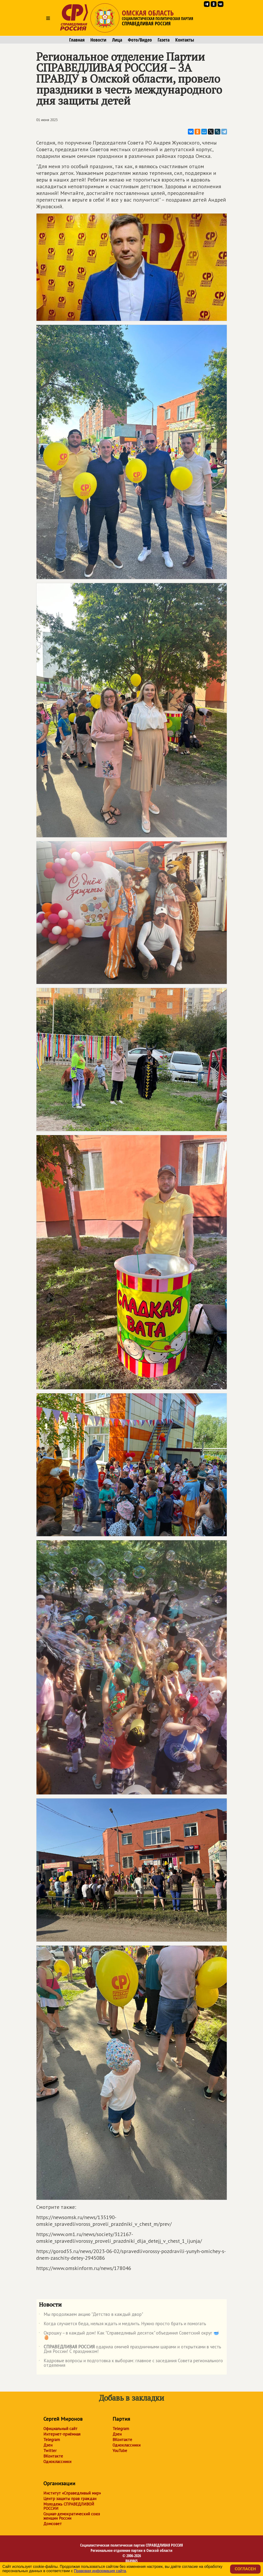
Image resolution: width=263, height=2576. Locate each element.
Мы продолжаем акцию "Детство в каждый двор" (91, 2315)
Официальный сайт (60, 2428)
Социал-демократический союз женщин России (71, 2516)
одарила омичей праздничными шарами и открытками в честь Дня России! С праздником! (130, 2349)
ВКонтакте (53, 2456)
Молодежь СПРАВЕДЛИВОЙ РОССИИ (68, 2506)
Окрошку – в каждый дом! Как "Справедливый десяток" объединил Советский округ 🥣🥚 (129, 2335)
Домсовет (52, 2524)
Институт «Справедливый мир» (72, 2493)
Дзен (47, 2445)
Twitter (50, 2450)
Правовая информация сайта (100, 2571)
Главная (77, 40)
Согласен (245, 2569)
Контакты (184, 40)
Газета (164, 40)
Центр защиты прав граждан (69, 2498)
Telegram (51, 2439)
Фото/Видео (140, 40)
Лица (117, 40)
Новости (98, 40)
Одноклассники (57, 2461)
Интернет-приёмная (61, 2434)
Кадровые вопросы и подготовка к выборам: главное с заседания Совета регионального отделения (131, 2363)
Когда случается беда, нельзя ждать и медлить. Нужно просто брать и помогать (122, 2324)
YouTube (120, 2450)
